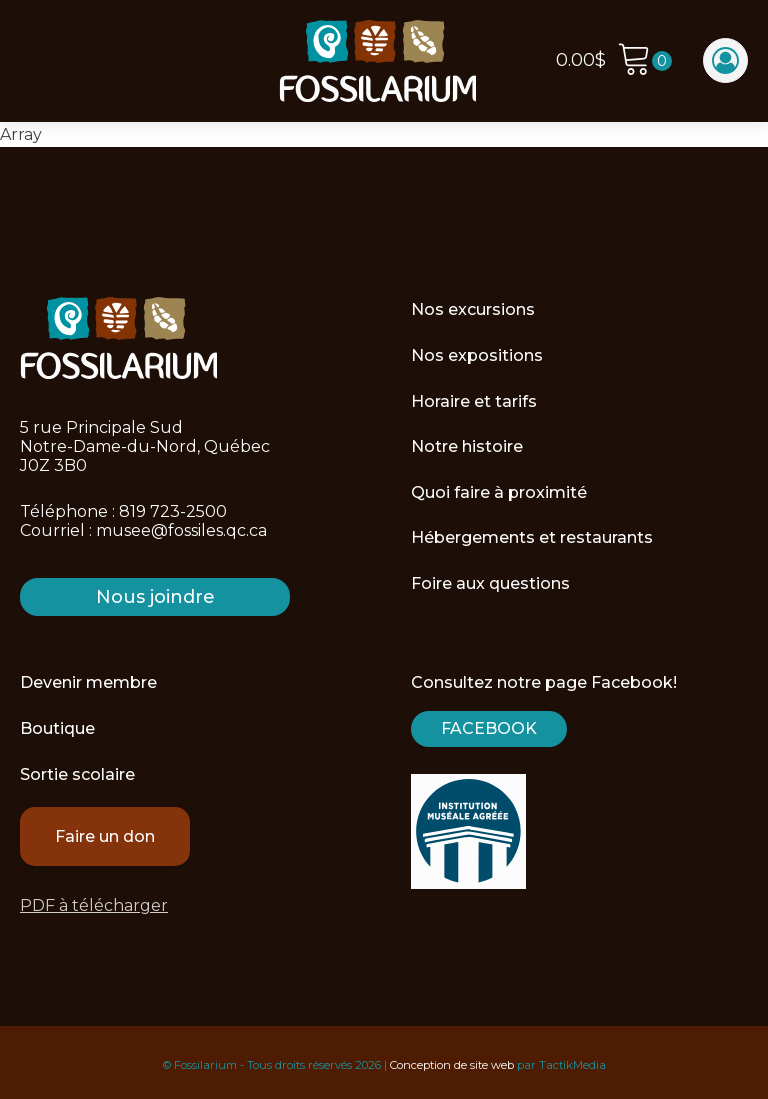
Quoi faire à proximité (499, 492)
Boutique (57, 728)
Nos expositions (477, 355)
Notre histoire (467, 446)
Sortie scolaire (77, 774)
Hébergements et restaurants (532, 537)
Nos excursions (473, 309)
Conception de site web (452, 1065)
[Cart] (644, 61)
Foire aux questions (490, 583)
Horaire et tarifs (474, 401)
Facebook (489, 728)
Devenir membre (88, 682)
